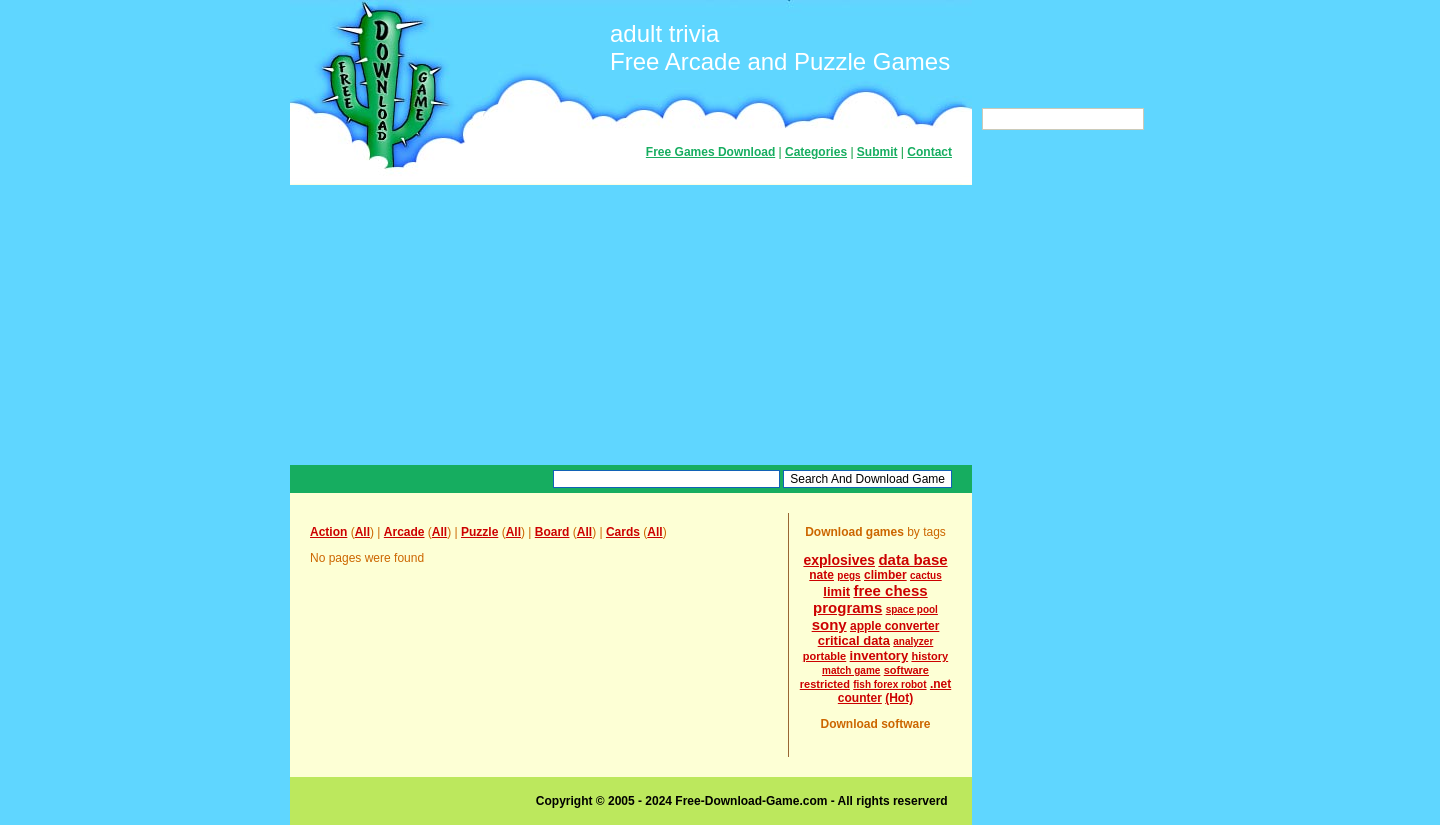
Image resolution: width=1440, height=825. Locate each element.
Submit (877, 152)
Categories (816, 152)
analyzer (913, 641)
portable (824, 656)
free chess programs (870, 599)
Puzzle (479, 532)
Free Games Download (710, 152)
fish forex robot (889, 684)
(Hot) (899, 698)
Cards (623, 532)
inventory (879, 655)
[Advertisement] (631, 325)
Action (328, 532)
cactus (926, 575)
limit (836, 591)
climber (885, 575)
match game (851, 670)
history (929, 656)
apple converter (894, 626)
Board (552, 532)
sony (829, 624)
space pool (912, 609)
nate (821, 575)
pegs (848, 575)
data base (912, 559)
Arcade (404, 532)
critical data (854, 640)
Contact (929, 152)
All (362, 532)
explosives (839, 560)
